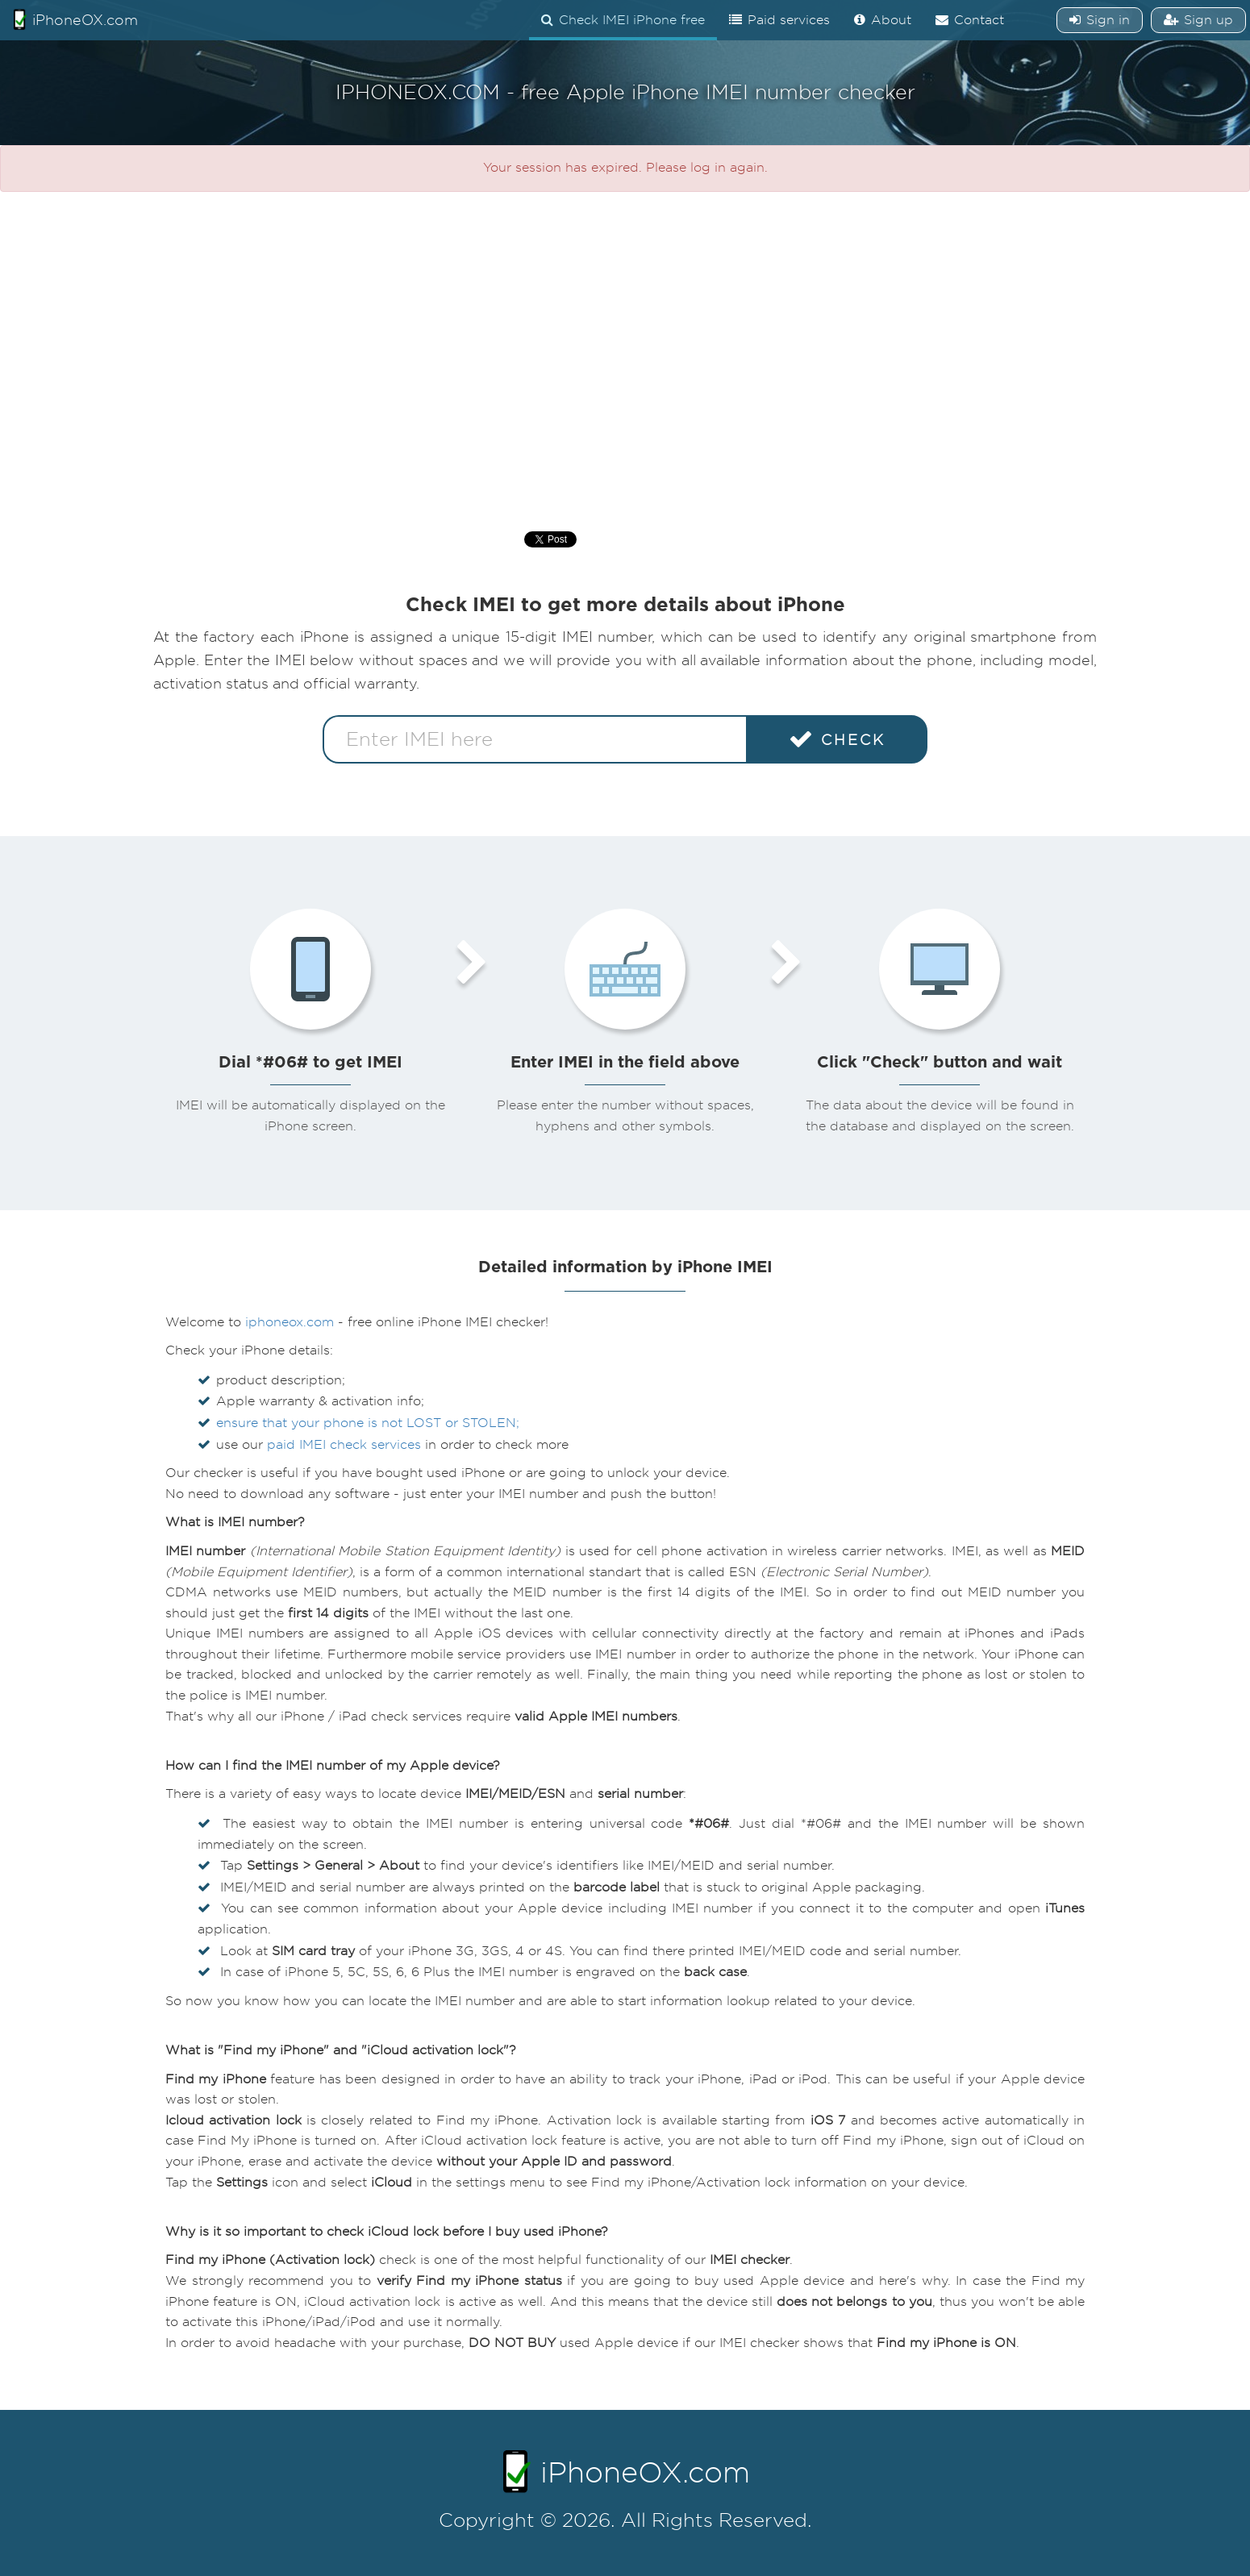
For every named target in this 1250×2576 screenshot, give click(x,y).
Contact (969, 20)
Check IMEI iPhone (623, 20)
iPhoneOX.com (75, 19)
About (882, 20)
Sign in (1099, 20)
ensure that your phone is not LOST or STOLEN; (367, 1423)
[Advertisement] (625, 353)
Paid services (779, 20)
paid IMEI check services (344, 1445)
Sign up (1198, 20)
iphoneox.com (289, 1322)
